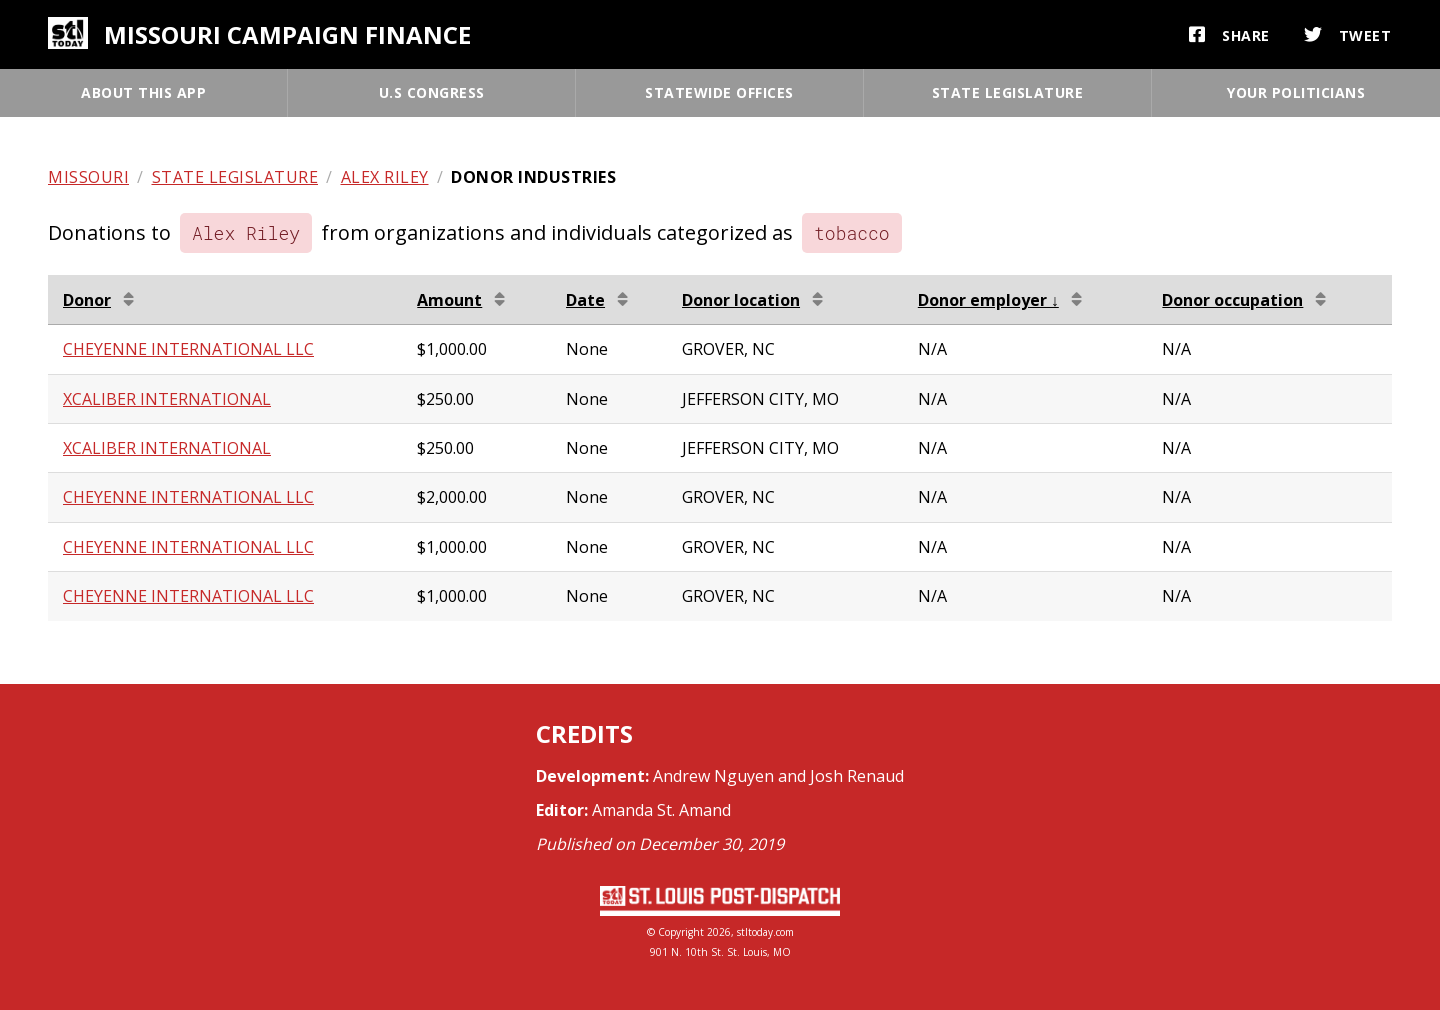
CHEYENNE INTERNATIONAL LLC (188, 349)
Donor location (741, 300)
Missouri (88, 177)
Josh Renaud (857, 776)
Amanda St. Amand (661, 810)
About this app (143, 92)
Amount (449, 300)
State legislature (1008, 92)
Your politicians (1296, 92)
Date (585, 300)
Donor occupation (1232, 300)
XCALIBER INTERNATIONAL (167, 399)
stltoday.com (765, 932)
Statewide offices (719, 92)
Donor (87, 300)
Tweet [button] (1348, 35)
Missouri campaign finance (287, 34)
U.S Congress (432, 92)
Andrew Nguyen (713, 776)
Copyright (681, 932)
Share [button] (1229, 35)
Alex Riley (385, 177)
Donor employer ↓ (988, 300)
